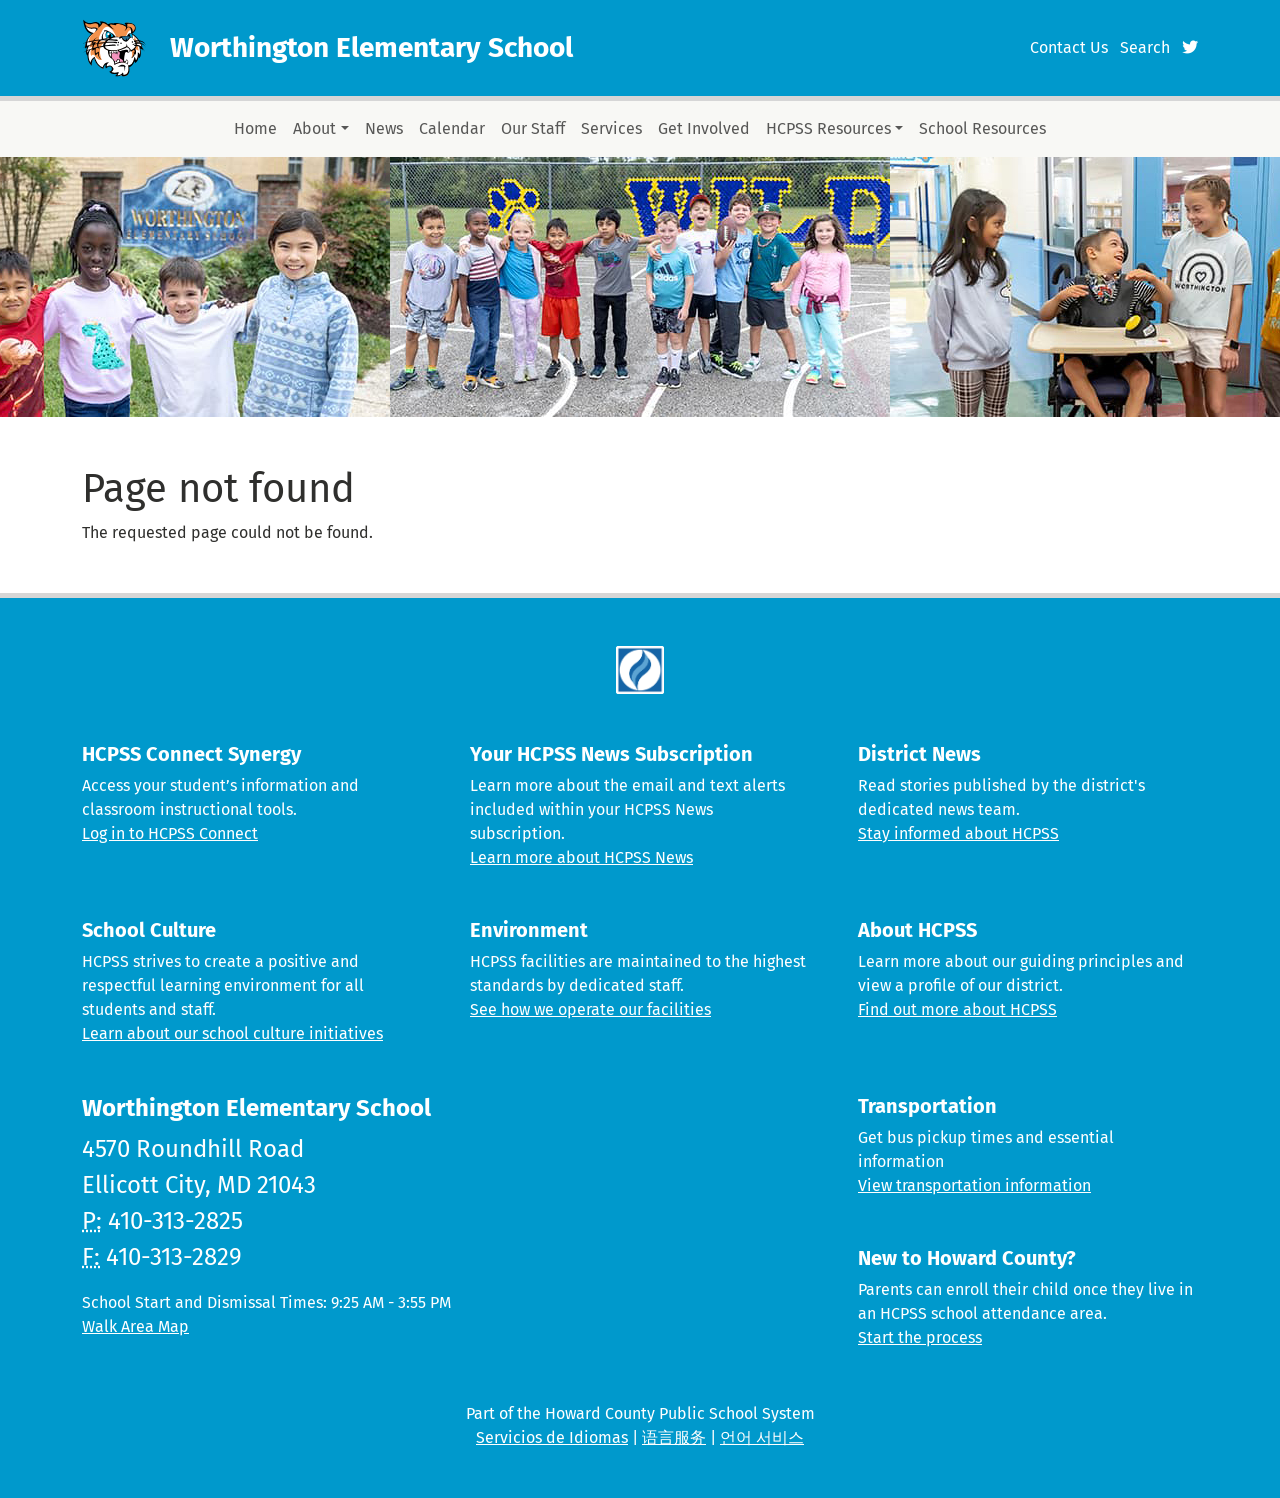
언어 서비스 (762, 1437)
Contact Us (1069, 47)
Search (1145, 47)
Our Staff (533, 128)
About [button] (314, 128)
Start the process (920, 1337)
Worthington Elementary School (371, 47)
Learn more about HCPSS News (581, 857)
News (384, 128)
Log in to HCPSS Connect (170, 833)
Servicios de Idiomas (552, 1437)
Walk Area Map (135, 1326)
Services (611, 128)
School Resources (982, 128)
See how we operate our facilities (590, 1009)
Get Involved (704, 128)
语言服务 (674, 1437)
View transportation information (974, 1185)
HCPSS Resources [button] (828, 128)
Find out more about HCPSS (957, 1009)
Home (255, 128)
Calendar (452, 128)
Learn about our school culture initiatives (232, 1033)
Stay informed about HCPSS (958, 833)
